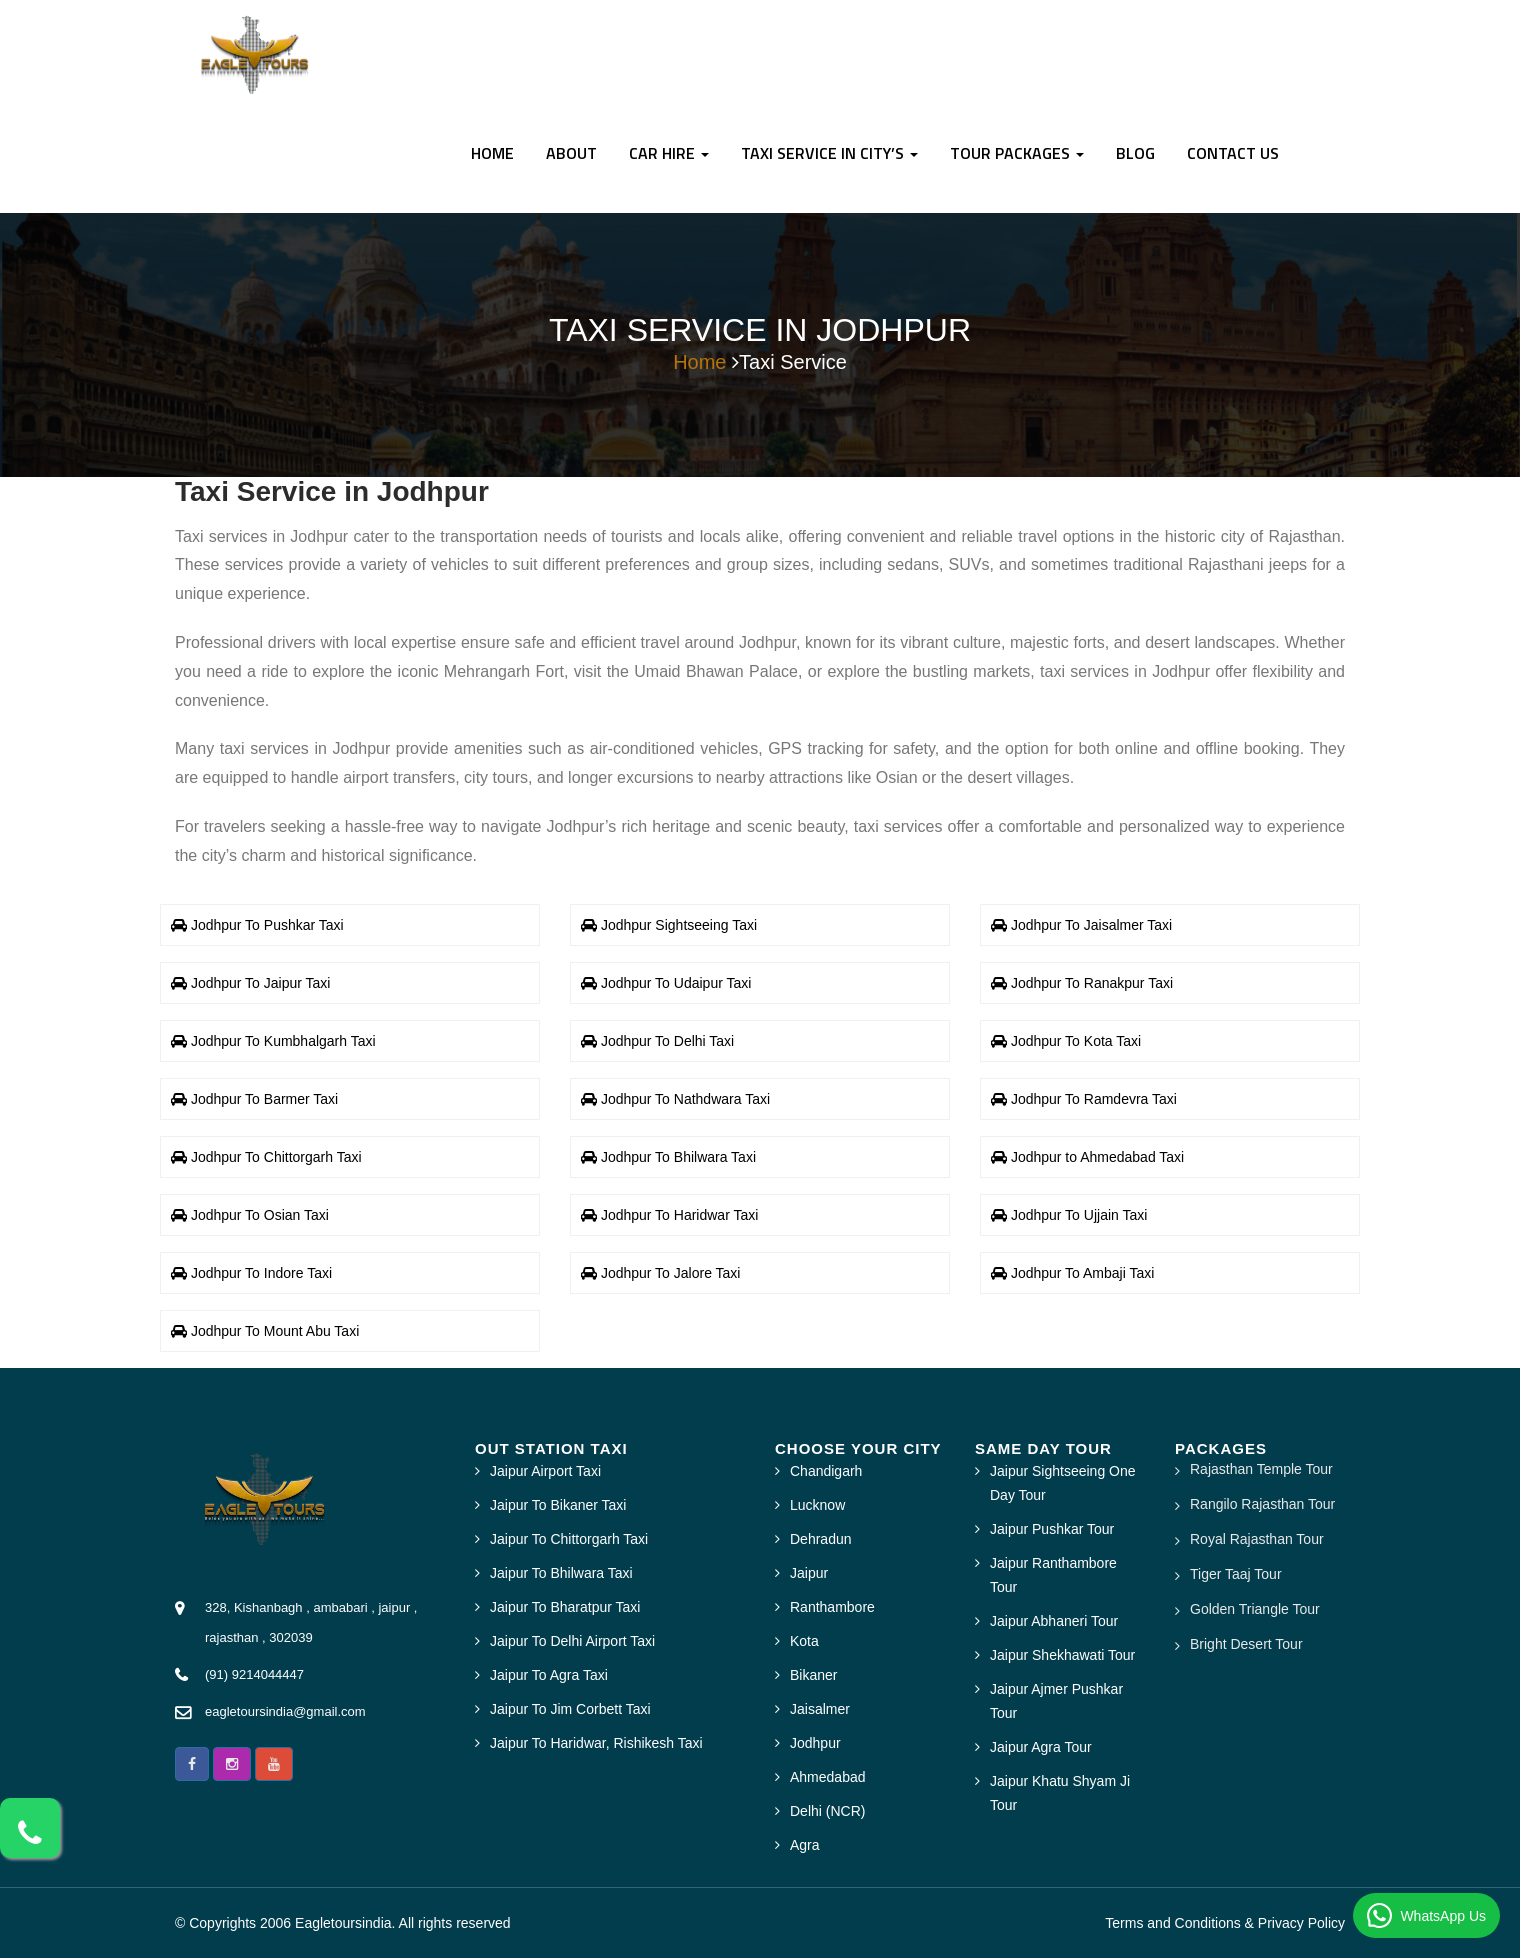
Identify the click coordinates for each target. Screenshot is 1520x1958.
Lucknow (817, 1505)
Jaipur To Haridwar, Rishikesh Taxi (596, 1743)
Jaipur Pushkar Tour (1052, 1529)
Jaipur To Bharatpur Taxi (565, 1607)
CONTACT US (1233, 153)
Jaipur (809, 1573)
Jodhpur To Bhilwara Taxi (678, 1157)
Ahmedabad (828, 1777)
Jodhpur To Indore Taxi (261, 1273)
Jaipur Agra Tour (1041, 1747)
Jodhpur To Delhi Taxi (667, 1041)
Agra (805, 1845)
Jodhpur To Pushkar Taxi (267, 925)
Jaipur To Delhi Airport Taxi (572, 1641)
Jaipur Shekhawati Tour (1062, 1655)
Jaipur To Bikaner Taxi (558, 1505)
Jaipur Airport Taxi (545, 1471)
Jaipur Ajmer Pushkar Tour (1056, 1701)
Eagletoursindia (343, 1923)
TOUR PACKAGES (1017, 153)
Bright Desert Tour (1246, 1644)
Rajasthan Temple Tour (1261, 1469)
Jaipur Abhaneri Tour (1054, 1621)
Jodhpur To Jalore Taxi (671, 1273)
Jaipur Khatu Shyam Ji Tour (1060, 1793)
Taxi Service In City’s (829, 153)
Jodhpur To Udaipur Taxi (676, 983)
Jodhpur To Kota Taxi (1076, 1041)
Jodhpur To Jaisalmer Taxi (1091, 925)
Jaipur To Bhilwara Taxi (561, 1573)
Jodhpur (815, 1743)
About (571, 153)
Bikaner (813, 1675)
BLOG (1135, 153)
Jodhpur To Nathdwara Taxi (685, 1099)
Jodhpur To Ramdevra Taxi (1094, 1099)
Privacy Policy (1301, 1923)
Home (492, 153)
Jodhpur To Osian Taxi (260, 1215)
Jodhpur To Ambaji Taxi (1082, 1273)
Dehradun (821, 1539)
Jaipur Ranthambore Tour (1053, 1575)
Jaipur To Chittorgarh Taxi (569, 1539)
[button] (192, 1764)
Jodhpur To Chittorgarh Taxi (276, 1157)
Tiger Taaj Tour (1236, 1574)
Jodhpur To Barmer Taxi (264, 1099)
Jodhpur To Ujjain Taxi (1079, 1215)
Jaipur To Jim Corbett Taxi (570, 1709)
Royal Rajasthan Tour (1257, 1539)
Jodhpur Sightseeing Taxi (679, 925)
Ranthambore (832, 1607)
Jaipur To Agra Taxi (549, 1675)
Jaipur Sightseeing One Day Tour (1063, 1483)
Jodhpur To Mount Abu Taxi (275, 1331)
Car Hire (669, 153)
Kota (804, 1641)
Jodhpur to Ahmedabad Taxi (1097, 1157)
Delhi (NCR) (827, 1811)
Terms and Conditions (1172, 1923)
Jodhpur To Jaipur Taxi (261, 983)
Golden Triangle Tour (1255, 1609)
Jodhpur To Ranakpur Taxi (1092, 983)
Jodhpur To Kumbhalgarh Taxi (283, 1041)
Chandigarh (826, 1471)
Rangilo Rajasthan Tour (1262, 1504)
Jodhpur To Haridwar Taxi (679, 1215)
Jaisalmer (820, 1709)
